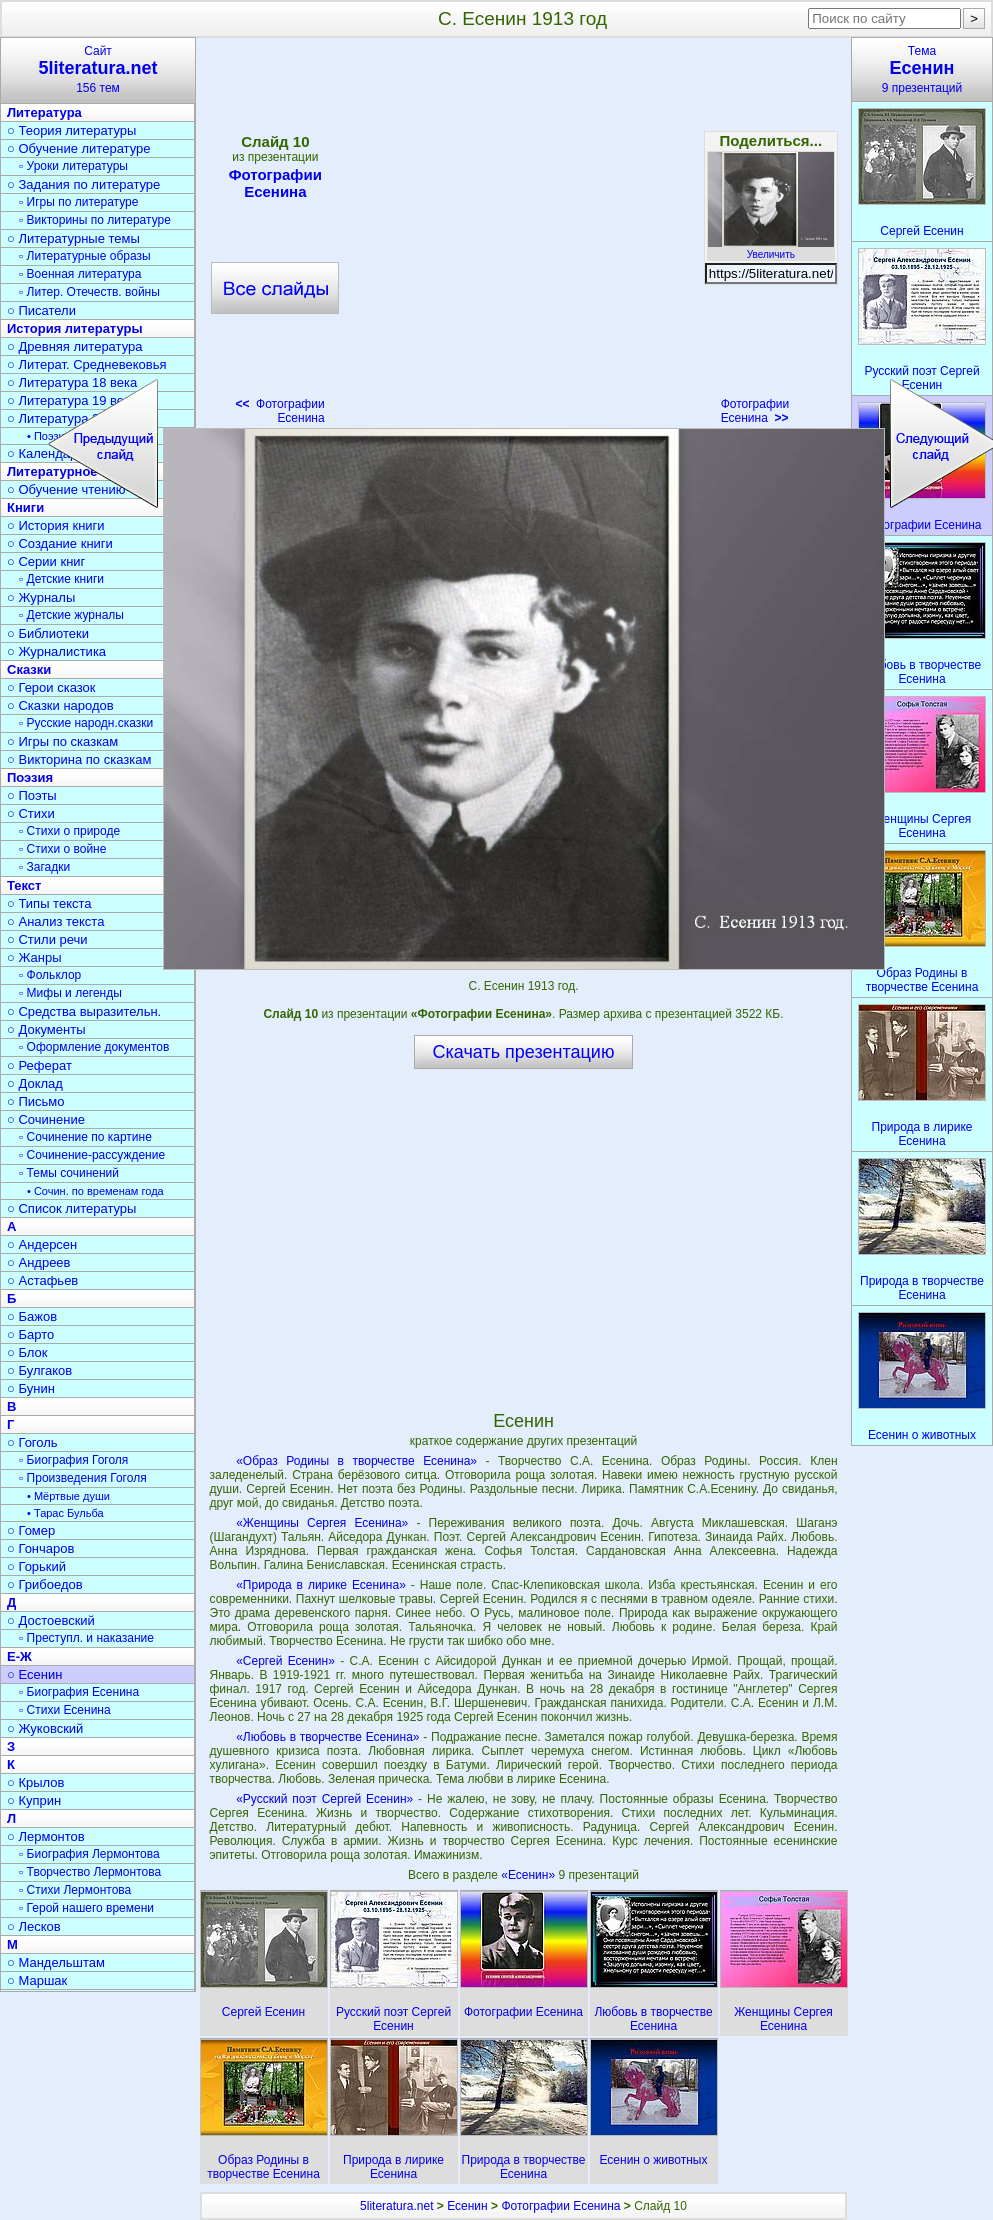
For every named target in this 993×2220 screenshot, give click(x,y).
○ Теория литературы (71, 130)
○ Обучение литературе (79, 148)
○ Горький (36, 1566)
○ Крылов (35, 1782)
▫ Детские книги (61, 579)
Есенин (467, 2206)
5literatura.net (396, 2206)
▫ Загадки (44, 867)
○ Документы (46, 1029)
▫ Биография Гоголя (73, 1460)
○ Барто (30, 1334)
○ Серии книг (46, 561)
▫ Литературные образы (85, 256)
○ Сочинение (46, 1119)
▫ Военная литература (80, 274)
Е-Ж (19, 1656)
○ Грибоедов (45, 1584)
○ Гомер (31, 1530)
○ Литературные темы (73, 238)
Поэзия (30, 777)
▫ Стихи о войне (62, 849)
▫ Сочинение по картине (85, 1137)
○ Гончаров (40, 1548)
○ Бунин (31, 1388)
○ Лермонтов (46, 1836)
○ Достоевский (51, 1620)
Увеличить (771, 249)
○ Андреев (39, 1262)
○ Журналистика (56, 651)
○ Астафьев (42, 1280)
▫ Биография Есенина (79, 1692)
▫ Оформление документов (94, 1047)
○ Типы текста (49, 903)
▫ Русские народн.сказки (86, 723)
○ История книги (56, 525)
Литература (44, 112)
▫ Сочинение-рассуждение (92, 1155)
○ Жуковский (45, 1728)
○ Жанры (34, 957)
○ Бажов (32, 1316)
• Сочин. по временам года (95, 1191)
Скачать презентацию (524, 1052)
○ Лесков (34, 1926)
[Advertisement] (523, 1239)
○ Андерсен (42, 1244)
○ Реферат (39, 1065)
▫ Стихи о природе (69, 831)
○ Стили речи (47, 939)
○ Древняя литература (74, 346)
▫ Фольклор (50, 975)
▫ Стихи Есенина (65, 1710)
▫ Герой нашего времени (86, 1908)
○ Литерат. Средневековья (87, 364)
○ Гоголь (32, 1442)
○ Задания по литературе (83, 184)
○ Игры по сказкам (62, 741)
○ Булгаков (39, 1370)
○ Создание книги (60, 543)
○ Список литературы (71, 1208)
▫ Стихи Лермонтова (75, 1890)
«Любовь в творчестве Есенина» (327, 1737)
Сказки (29, 669)
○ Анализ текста (55, 921)
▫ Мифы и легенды (70, 993)
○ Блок (27, 1352)
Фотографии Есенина (755, 411)
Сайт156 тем (98, 69)
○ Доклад (35, 1083)
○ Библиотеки (48, 633)
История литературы (75, 328)
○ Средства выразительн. (84, 1011)
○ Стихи (31, 813)
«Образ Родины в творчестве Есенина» (356, 1461)
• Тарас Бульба (65, 1513)
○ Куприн (34, 1800)
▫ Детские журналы (71, 615)
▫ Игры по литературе (78, 202)
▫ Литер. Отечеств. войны (89, 292)
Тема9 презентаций (922, 69)
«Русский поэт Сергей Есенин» (324, 1799)
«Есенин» (529, 1875)
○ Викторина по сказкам (79, 759)
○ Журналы (41, 597)
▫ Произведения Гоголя (83, 1478)
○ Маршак (37, 1980)
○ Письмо (36, 1101)
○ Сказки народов (60, 705)
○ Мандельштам (56, 1962)
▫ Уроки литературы (73, 166)
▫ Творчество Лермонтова (90, 1872)
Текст (24, 885)
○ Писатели (41, 310)
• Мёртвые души (68, 1496)
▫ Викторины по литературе (95, 220)
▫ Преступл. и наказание (86, 1638)
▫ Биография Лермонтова (89, 1854)
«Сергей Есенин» (285, 1661)
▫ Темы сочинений (69, 1173)
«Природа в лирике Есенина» (321, 1585)
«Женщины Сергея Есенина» (322, 1523)
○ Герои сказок (51, 687)
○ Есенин (34, 1674)
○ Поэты (32, 795)
